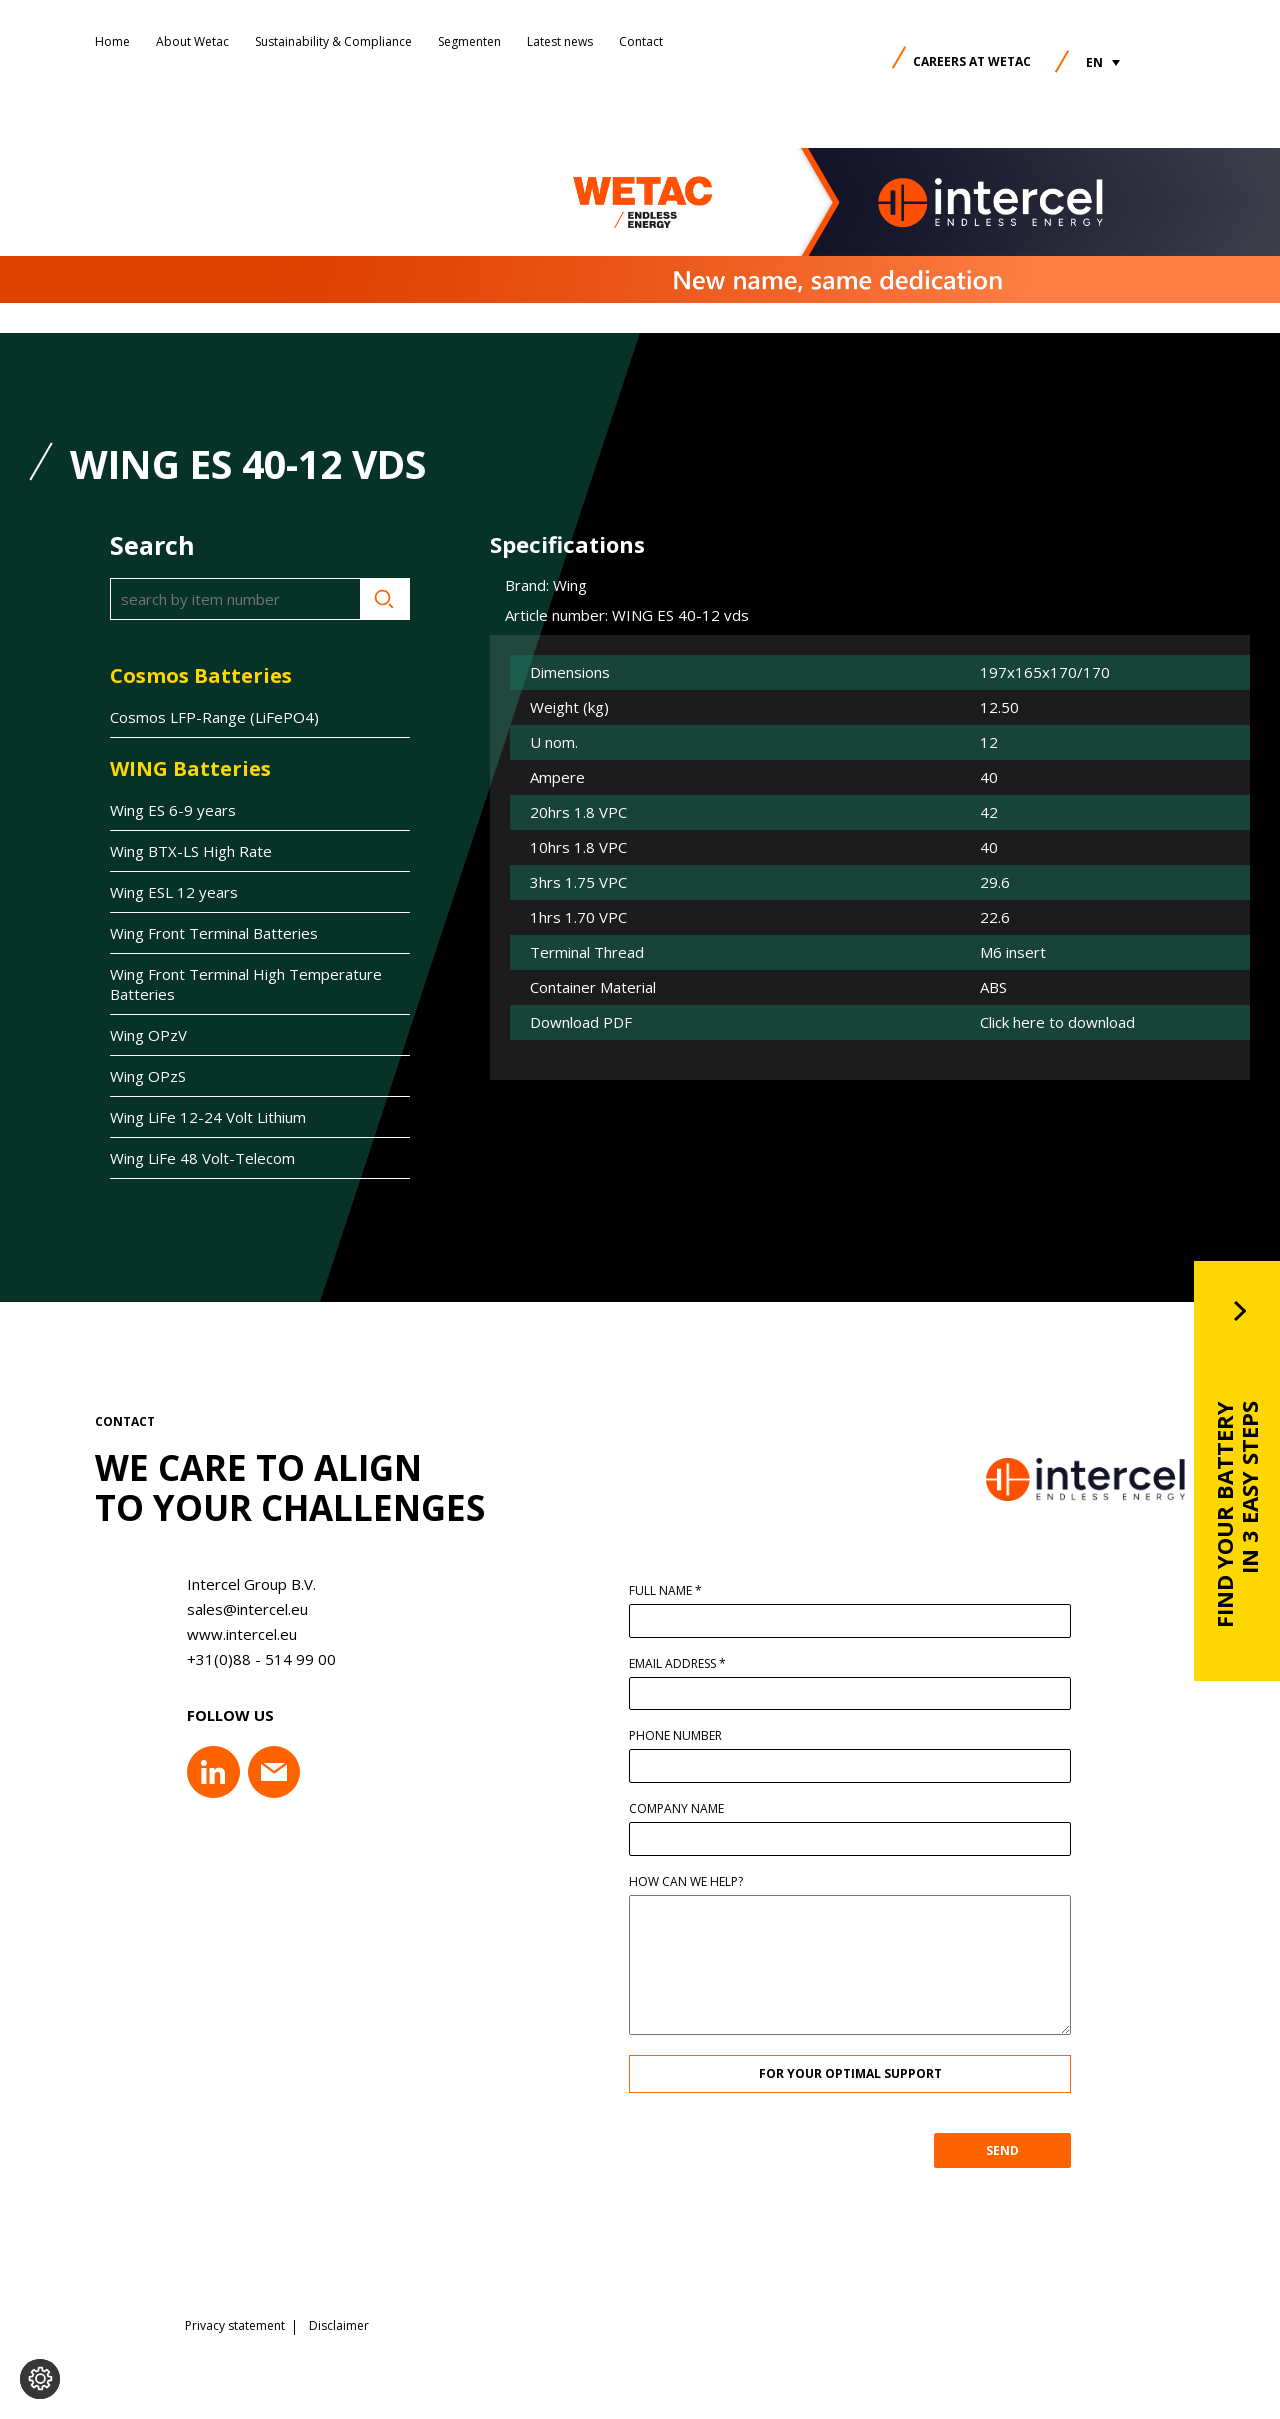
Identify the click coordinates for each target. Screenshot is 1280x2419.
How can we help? (696, 1882)
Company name (686, 1809)
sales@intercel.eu (237, 1609)
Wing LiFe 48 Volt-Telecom (202, 1158)
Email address (687, 1664)
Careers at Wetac (972, 61)
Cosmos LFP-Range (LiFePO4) (214, 717)
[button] (1103, 62)
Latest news (560, 41)
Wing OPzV (148, 1035)
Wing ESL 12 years (174, 892)
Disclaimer (339, 2324)
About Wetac (192, 41)
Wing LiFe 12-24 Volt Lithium (208, 1117)
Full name (675, 1591)
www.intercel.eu (232, 1634)
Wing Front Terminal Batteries (214, 933)
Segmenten (469, 41)
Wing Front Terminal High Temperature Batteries (246, 984)
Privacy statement (235, 2324)
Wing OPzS (148, 1076)
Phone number (685, 1736)
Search (385, 599)
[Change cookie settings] (40, 2379)
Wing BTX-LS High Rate (191, 851)
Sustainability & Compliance (333, 41)
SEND (1012, 2150)
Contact (641, 41)
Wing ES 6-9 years (173, 810)
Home (112, 41)
